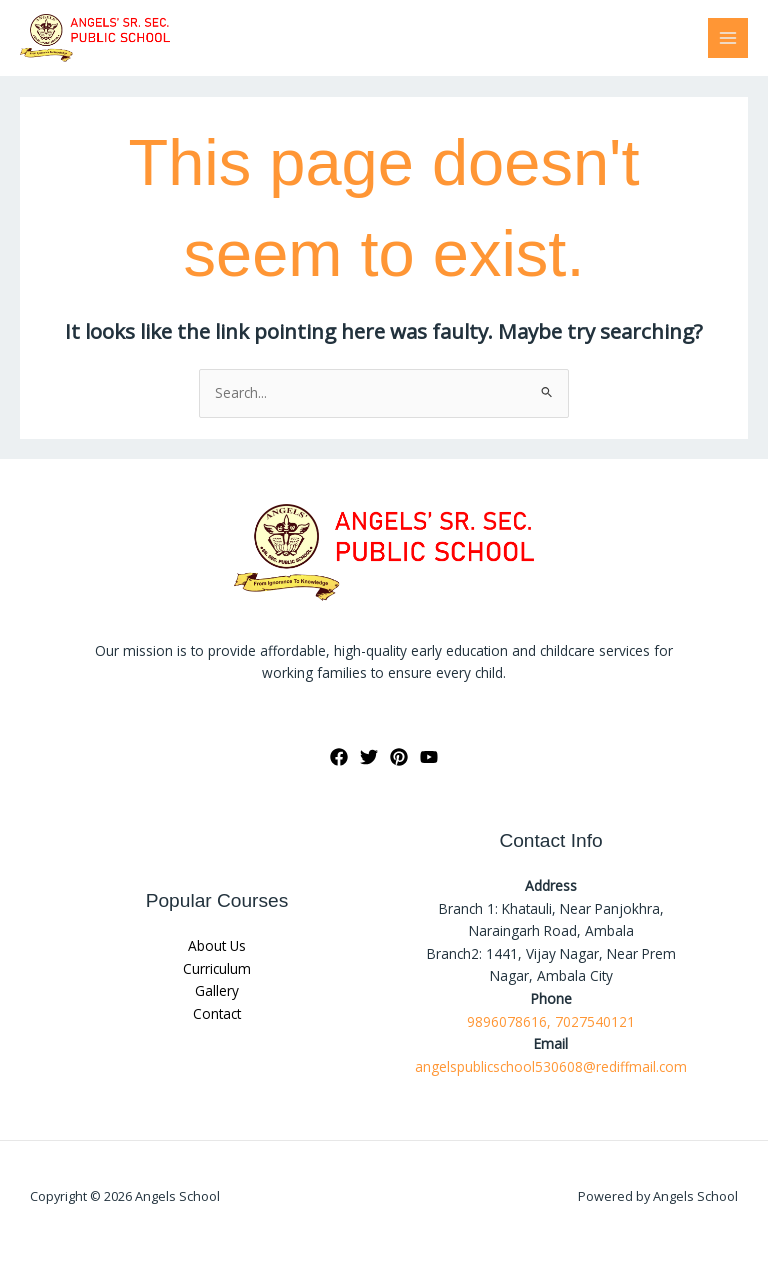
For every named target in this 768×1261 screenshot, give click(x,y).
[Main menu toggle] (728, 38)
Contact (217, 1013)
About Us (217, 945)
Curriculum (217, 968)
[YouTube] (429, 757)
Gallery (217, 990)
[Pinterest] (399, 757)
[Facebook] (339, 757)
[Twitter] (369, 757)
